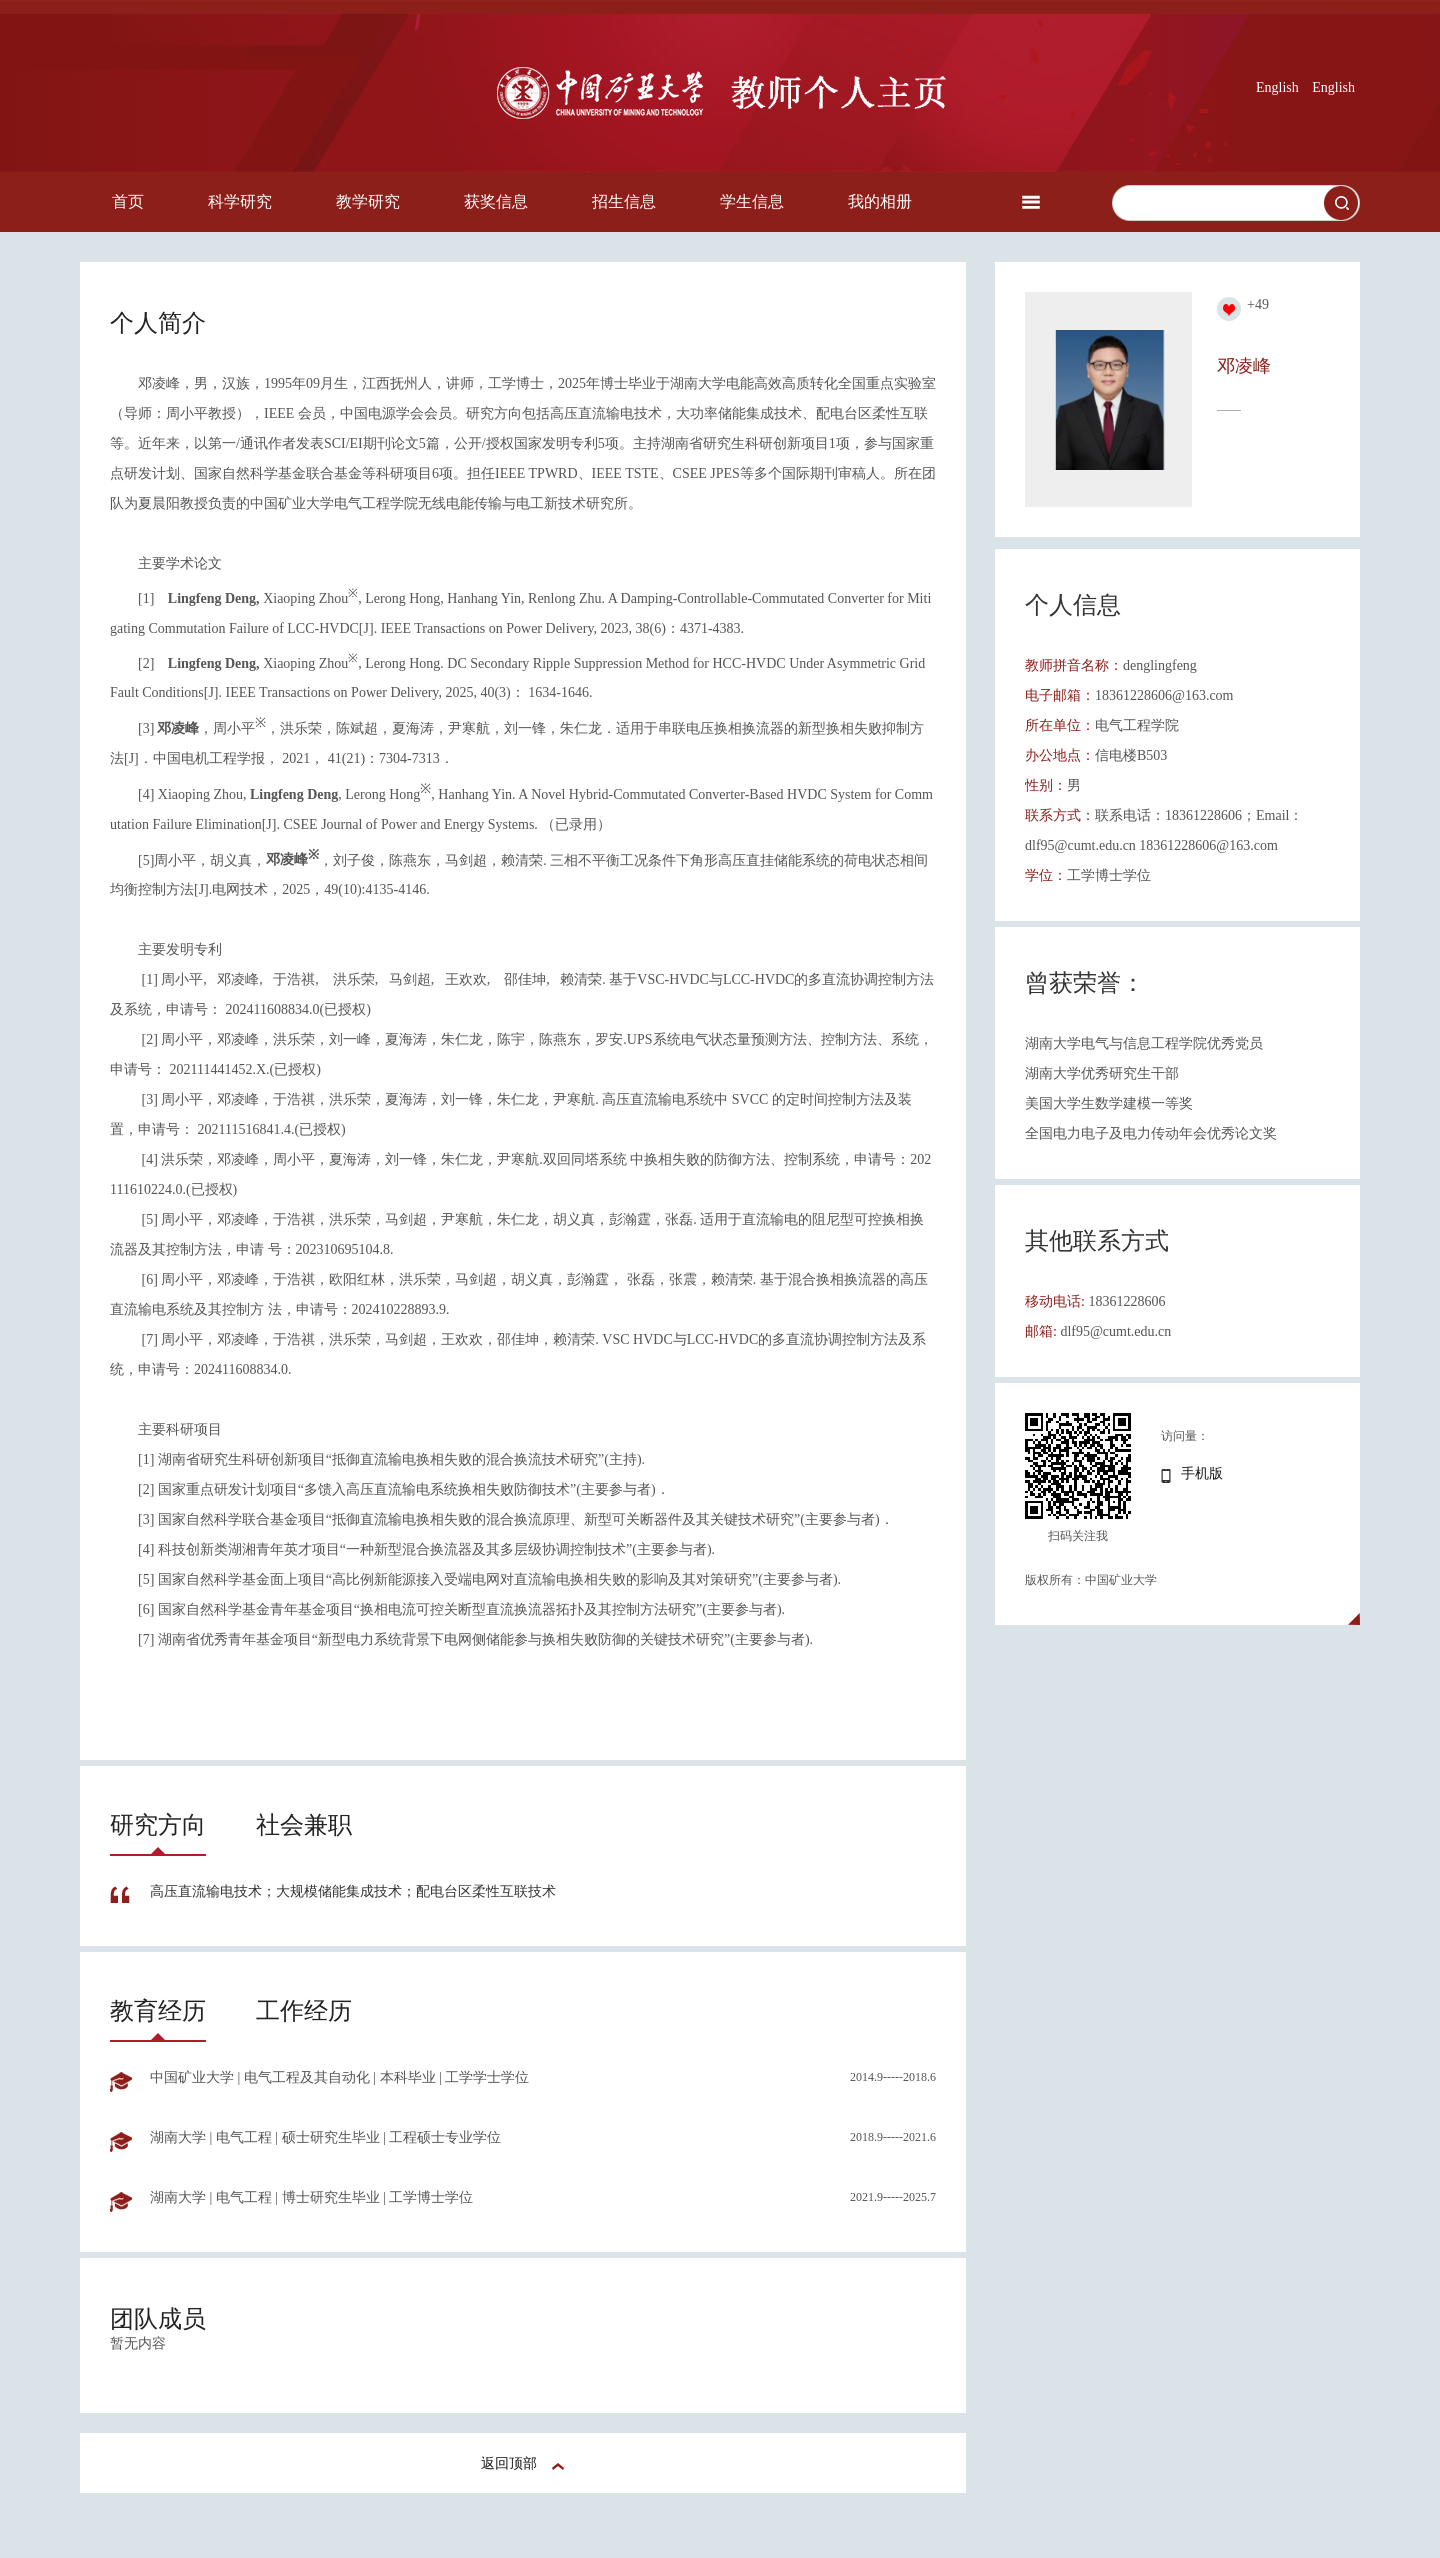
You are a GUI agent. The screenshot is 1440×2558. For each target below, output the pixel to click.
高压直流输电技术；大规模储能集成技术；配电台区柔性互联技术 (353, 1891)
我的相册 (880, 201)
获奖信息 (496, 201)
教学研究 (368, 201)
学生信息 (752, 201)
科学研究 (240, 201)
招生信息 (624, 201)
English (1277, 87)
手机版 (1202, 1473)
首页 (128, 201)
